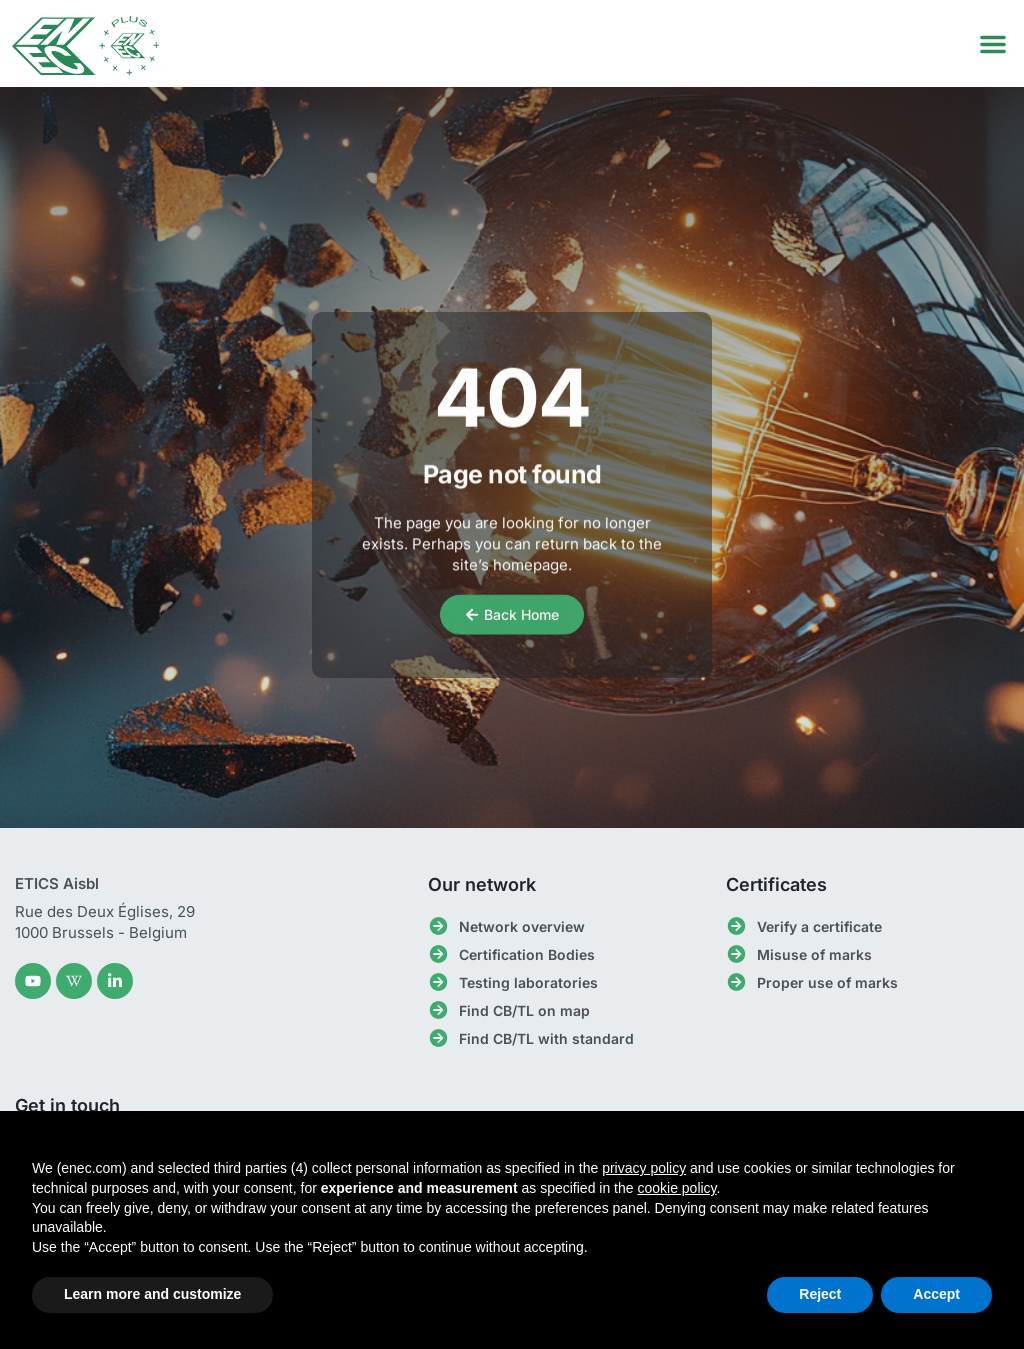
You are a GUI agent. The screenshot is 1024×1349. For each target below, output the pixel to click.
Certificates (776, 884)
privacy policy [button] (644, 1168)
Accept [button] (936, 1294)
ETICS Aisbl (57, 883)
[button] (993, 44)
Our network (482, 884)
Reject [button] (820, 1294)
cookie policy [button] (676, 1188)
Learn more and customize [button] (152, 1294)
